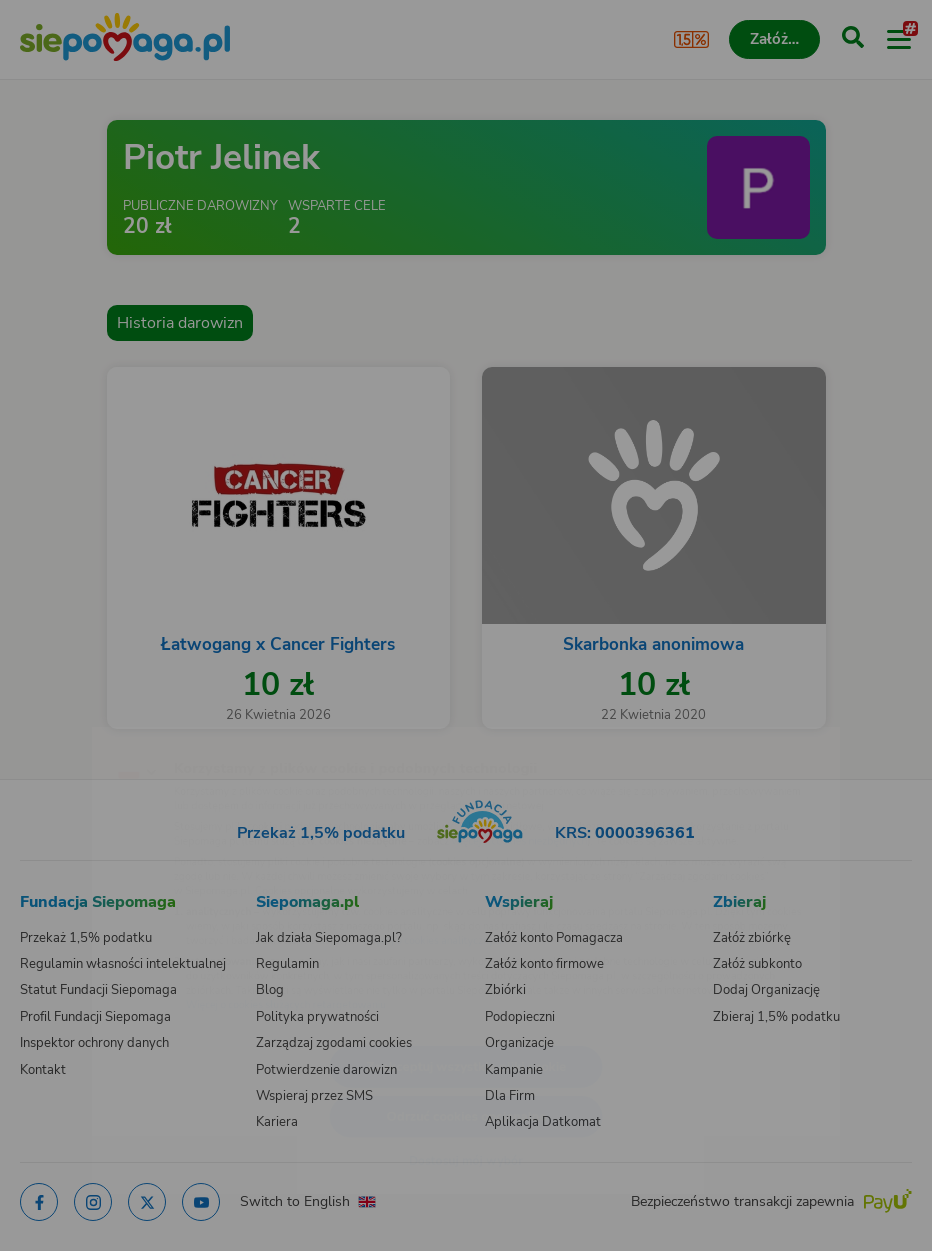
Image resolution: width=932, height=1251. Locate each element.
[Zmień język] (56, 726)
